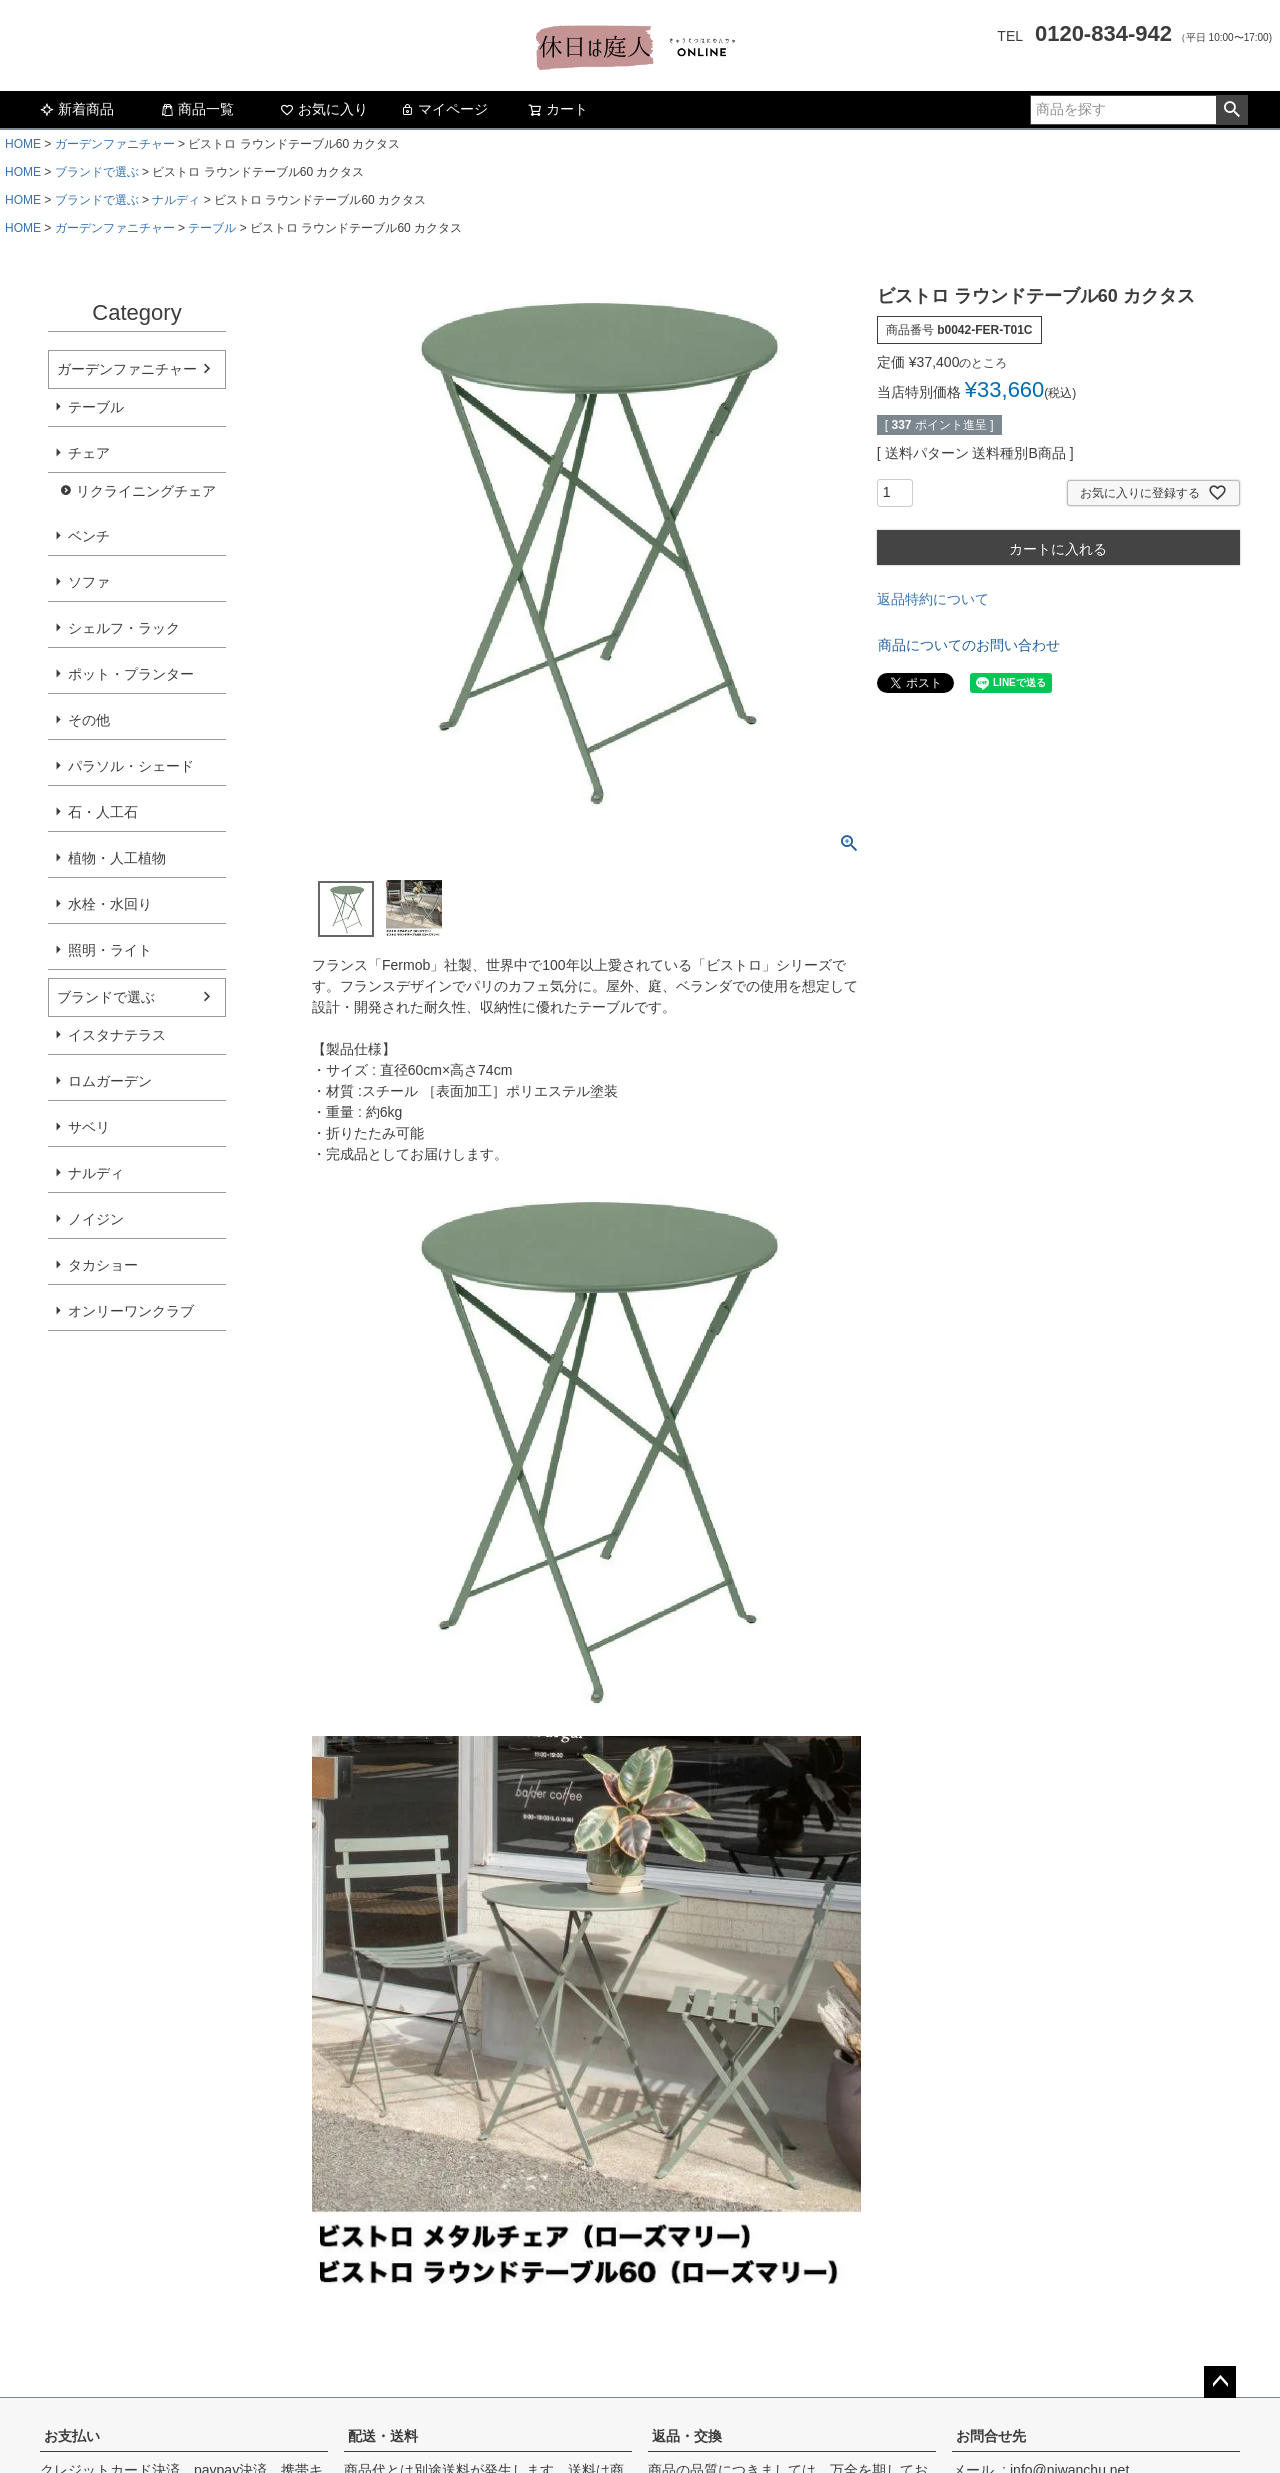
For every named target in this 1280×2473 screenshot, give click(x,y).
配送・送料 (383, 2436)
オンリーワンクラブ (131, 1311)
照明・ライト (110, 950)
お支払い (72, 2436)
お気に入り (324, 109)
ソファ (89, 582)
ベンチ (89, 536)
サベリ (89, 1127)
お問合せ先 (991, 2436)
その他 (89, 720)
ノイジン (96, 1219)
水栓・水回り (110, 904)
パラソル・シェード (131, 766)
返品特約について (933, 599)
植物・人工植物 (117, 858)
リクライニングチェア (146, 491)
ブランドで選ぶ (97, 172)
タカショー (103, 1265)
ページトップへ (1220, 2382)
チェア (89, 453)
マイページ (444, 109)
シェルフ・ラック (124, 628)
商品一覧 (197, 109)
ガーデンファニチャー (115, 144)
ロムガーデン (110, 1081)
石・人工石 (103, 812)
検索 (1231, 110)
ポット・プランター (131, 674)
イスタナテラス (117, 1035)
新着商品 (77, 109)
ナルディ (176, 200)
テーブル (212, 228)
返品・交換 (687, 2436)
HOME (23, 144)
